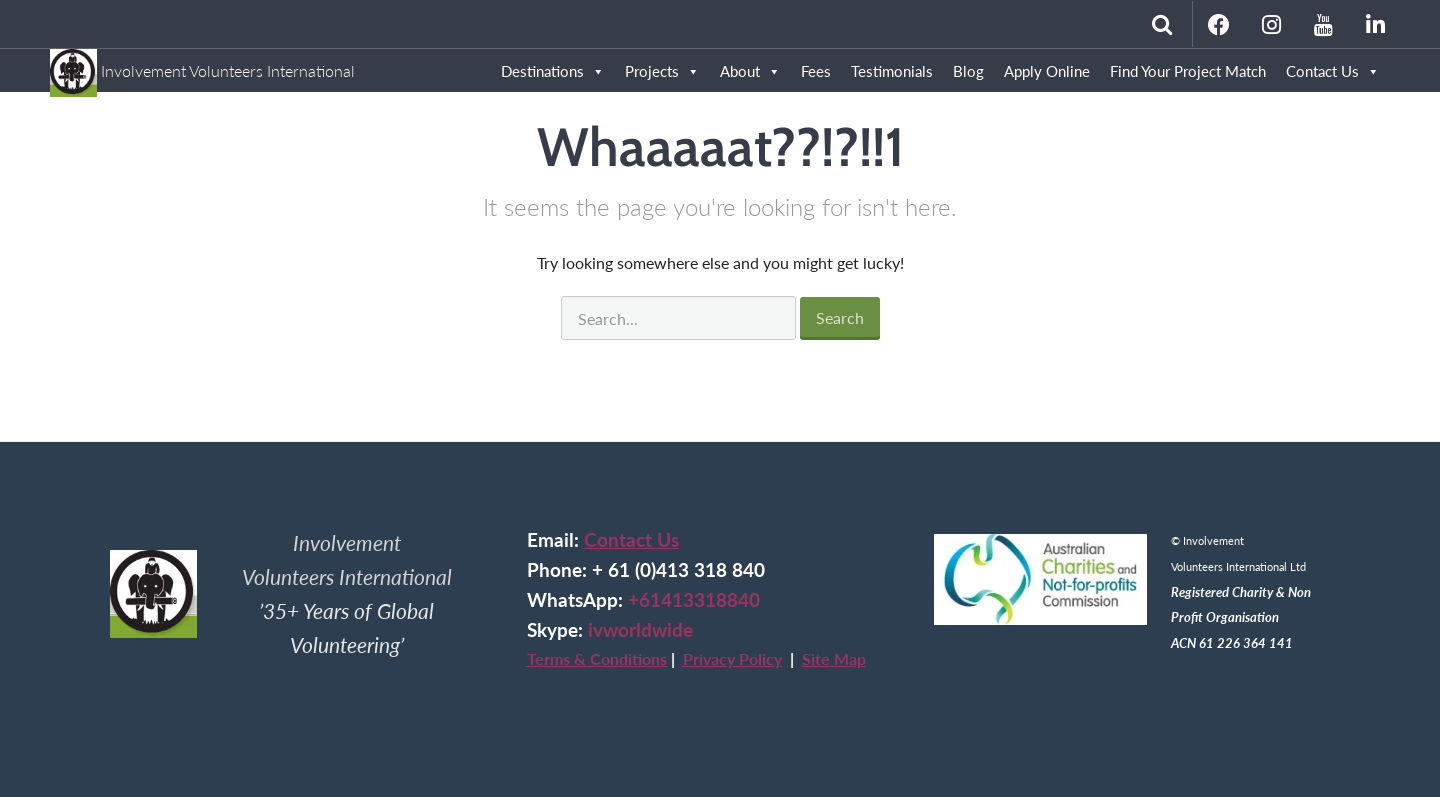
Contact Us (1333, 71)
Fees (816, 71)
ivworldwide (640, 630)
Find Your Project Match (1188, 71)
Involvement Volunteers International (202, 61)
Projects (662, 71)
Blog (968, 71)
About (750, 71)
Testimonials (892, 71)
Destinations (553, 71)
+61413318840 (694, 600)
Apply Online (1047, 71)
